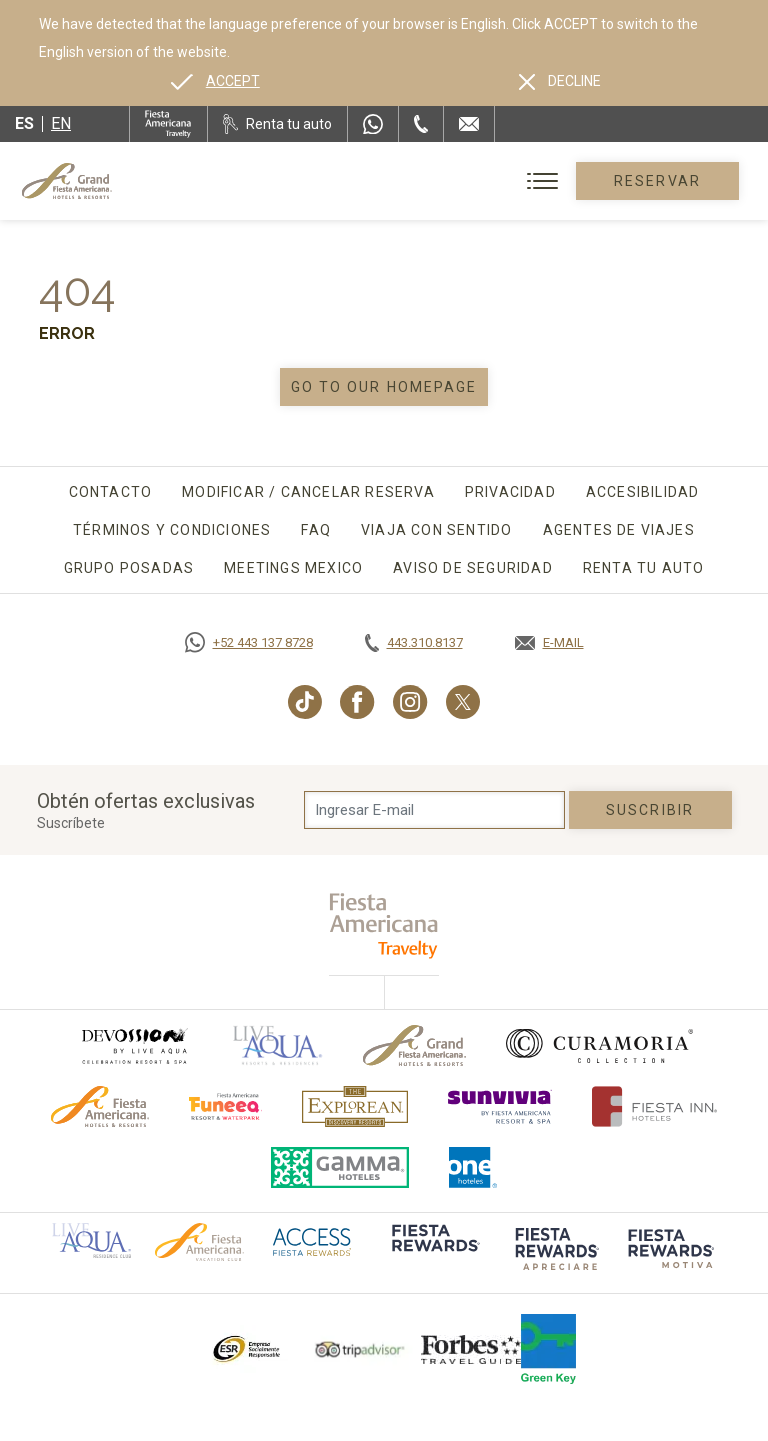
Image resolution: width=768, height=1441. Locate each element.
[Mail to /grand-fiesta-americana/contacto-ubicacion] (469, 124)
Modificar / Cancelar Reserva (308, 492)
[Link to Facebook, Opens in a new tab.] (357, 702)
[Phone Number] (421, 124)
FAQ (316, 530)
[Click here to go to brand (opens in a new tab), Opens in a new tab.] (134, 1045)
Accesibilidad (643, 492)
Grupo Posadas (129, 568)
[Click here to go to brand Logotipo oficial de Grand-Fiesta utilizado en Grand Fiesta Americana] (414, 1045)
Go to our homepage (384, 387)
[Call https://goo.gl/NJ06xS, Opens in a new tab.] (249, 643)
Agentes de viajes (619, 530)
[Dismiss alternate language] (560, 81)
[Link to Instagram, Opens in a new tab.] (410, 702)
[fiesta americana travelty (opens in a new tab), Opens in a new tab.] (384, 925)
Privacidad (510, 492)
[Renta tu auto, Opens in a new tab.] (277, 124)
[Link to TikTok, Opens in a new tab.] (305, 702)
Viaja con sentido (436, 530)
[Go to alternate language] (215, 81)
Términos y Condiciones (172, 530)
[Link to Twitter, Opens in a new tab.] (463, 702)
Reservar (657, 181)
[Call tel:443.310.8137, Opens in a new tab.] (414, 643)
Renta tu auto (644, 568)
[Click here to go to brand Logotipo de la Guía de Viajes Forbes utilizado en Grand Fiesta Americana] (471, 1349)
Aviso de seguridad (473, 568)
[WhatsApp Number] (373, 124)
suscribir (650, 810)
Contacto (111, 492)
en (61, 123)
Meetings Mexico (293, 568)
